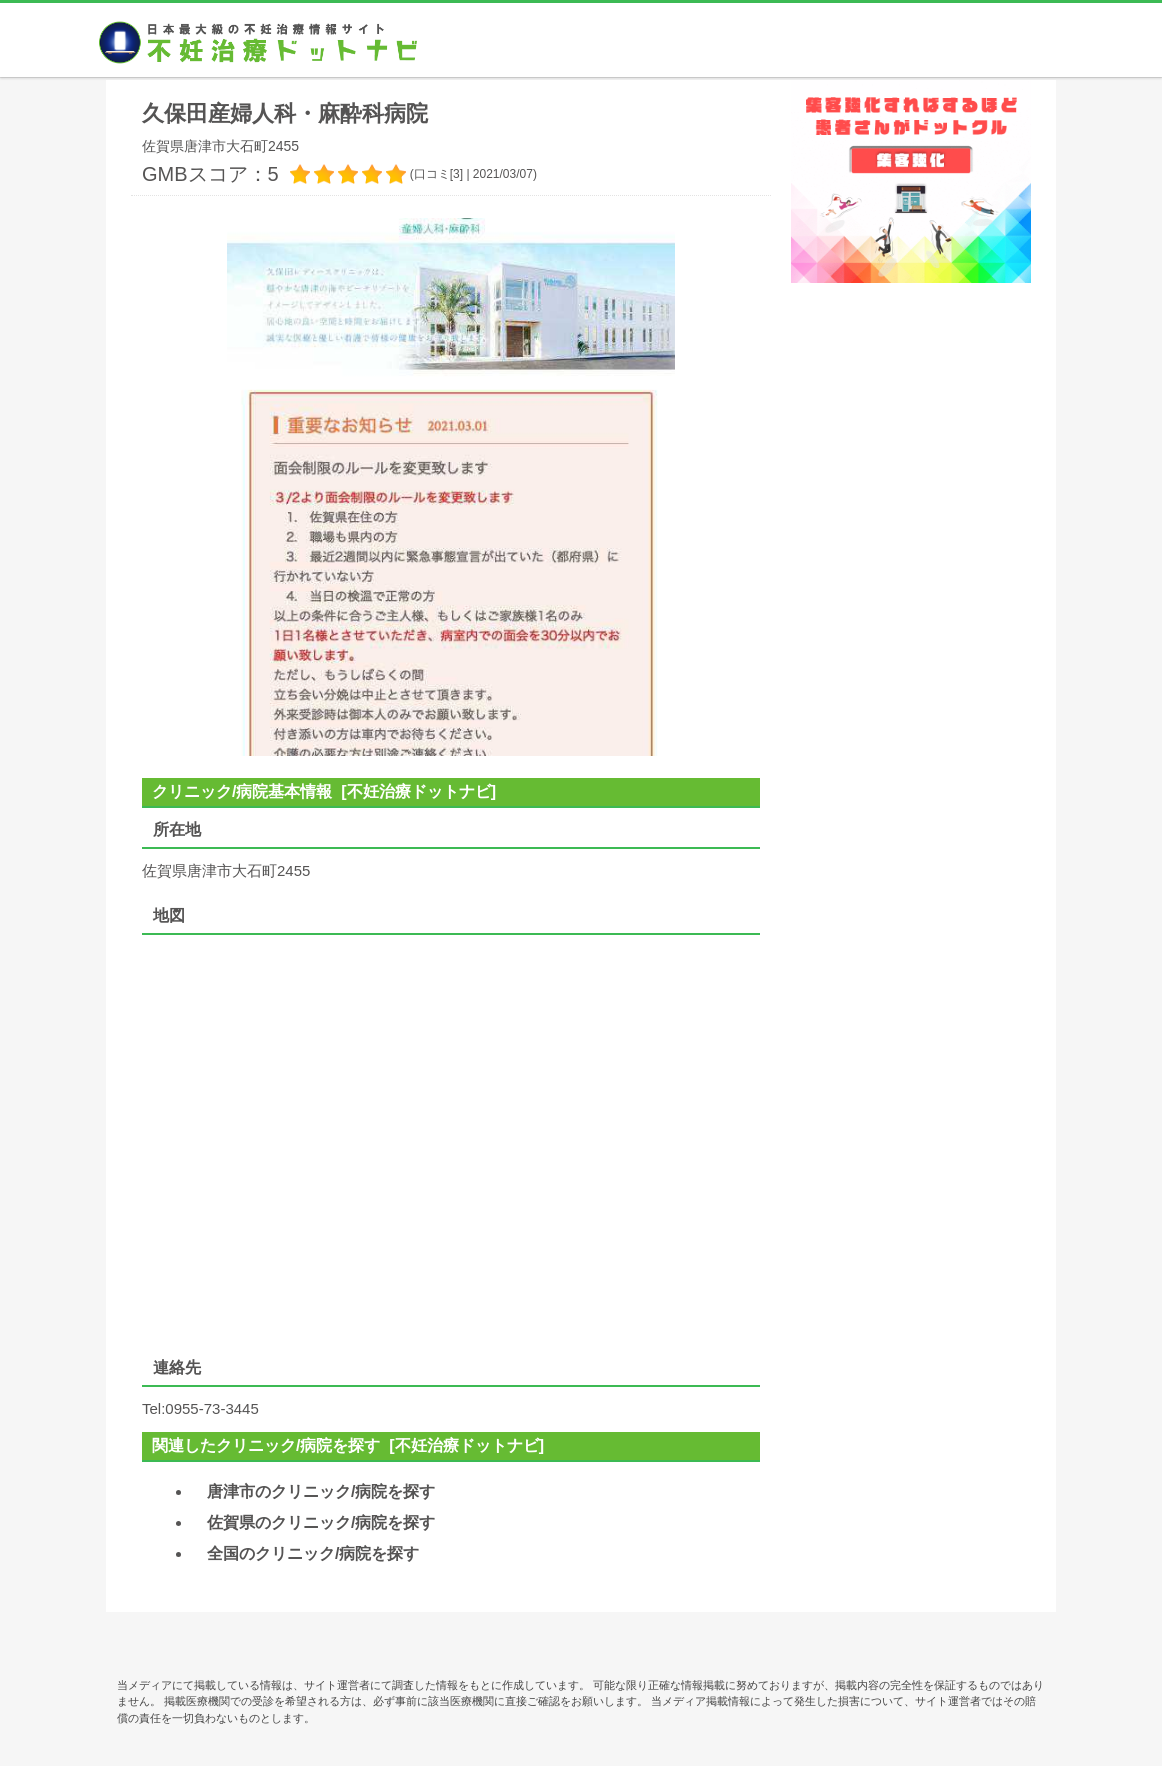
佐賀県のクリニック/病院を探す (321, 1522)
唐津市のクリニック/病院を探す (321, 1491)
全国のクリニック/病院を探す (313, 1553)
